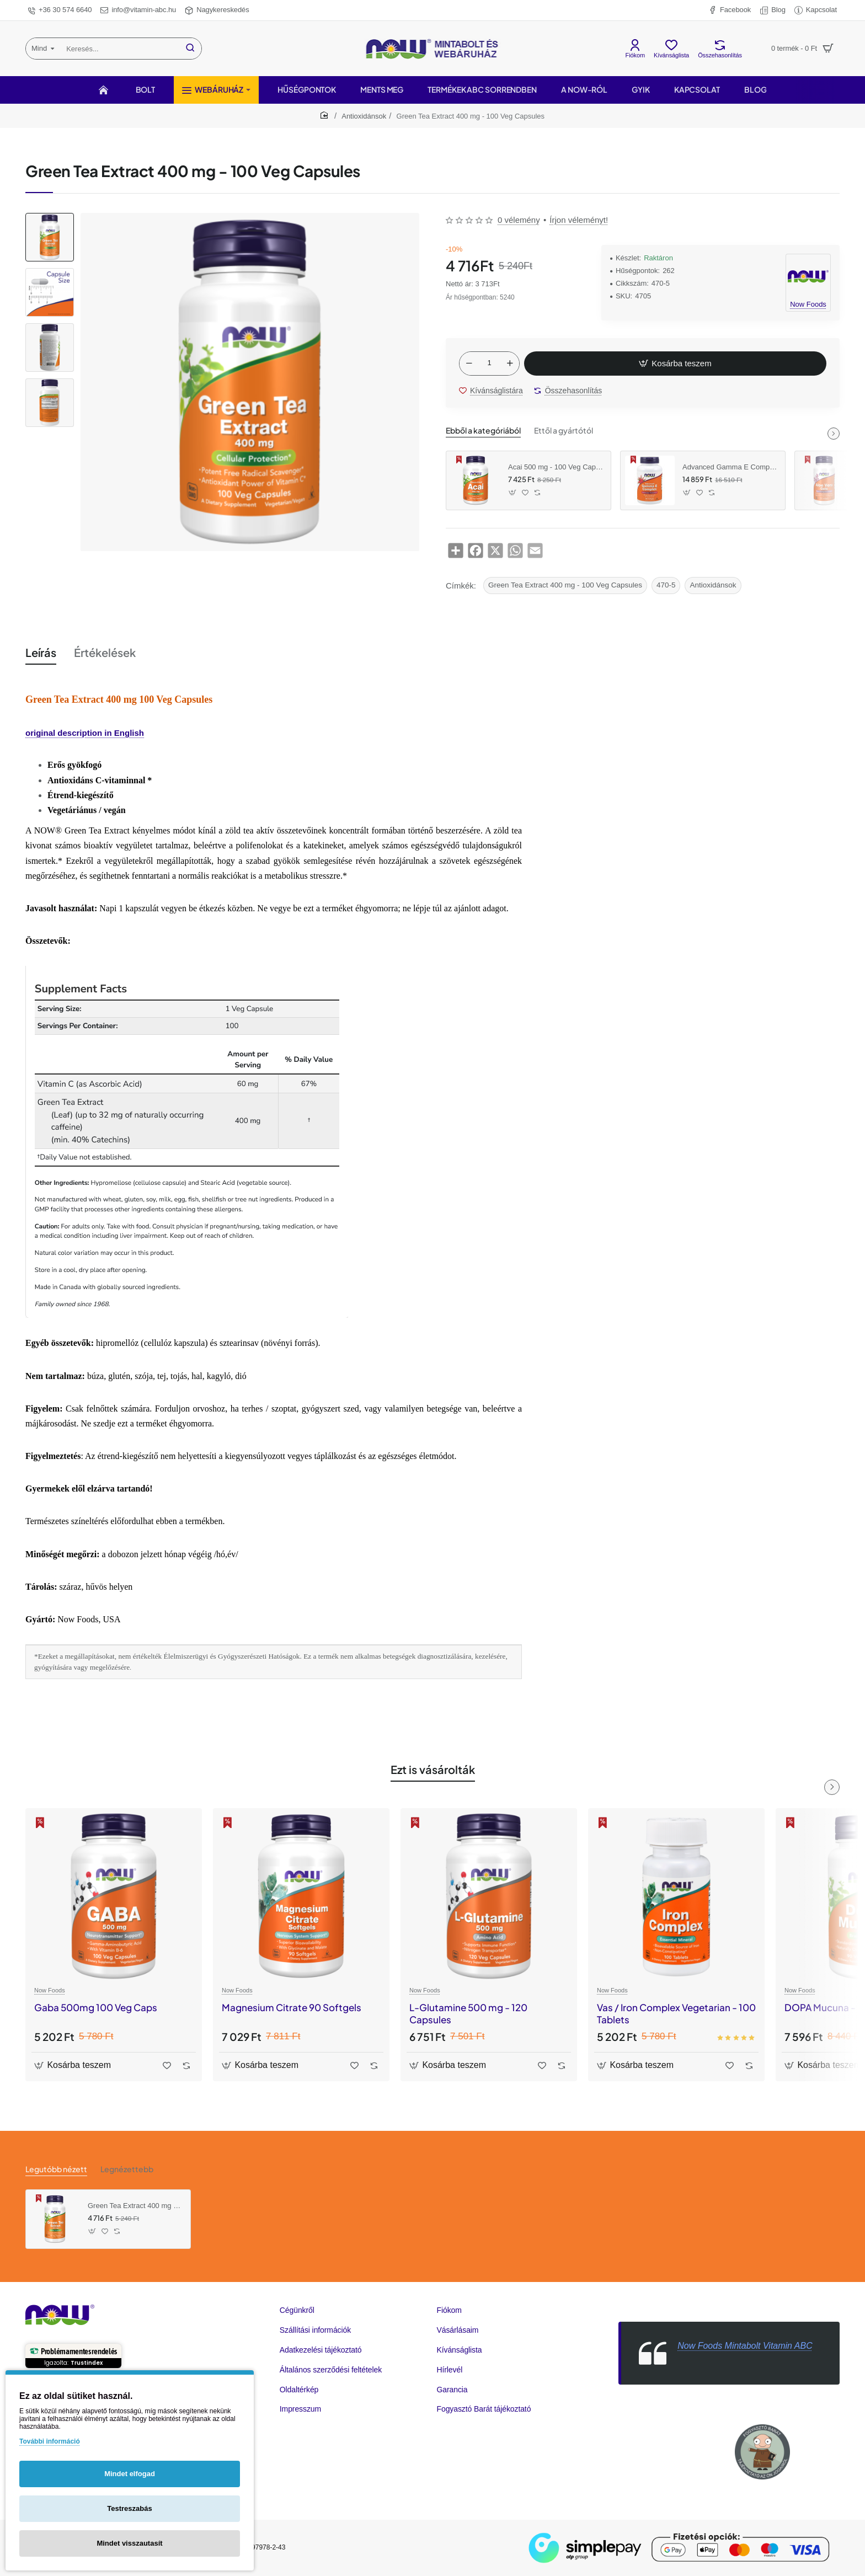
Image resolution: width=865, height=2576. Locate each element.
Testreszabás (129, 2508)
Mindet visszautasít (129, 2543)
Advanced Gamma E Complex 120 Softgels (729, 467)
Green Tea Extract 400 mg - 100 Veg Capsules (565, 585)
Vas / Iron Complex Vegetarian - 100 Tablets (676, 2013)
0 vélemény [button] (519, 220)
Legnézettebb (126, 2169)
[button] (675, 363)
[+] (509, 363)
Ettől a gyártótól (563, 430)
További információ (49, 2441)
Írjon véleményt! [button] (578, 220)
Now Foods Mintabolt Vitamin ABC (745, 2345)
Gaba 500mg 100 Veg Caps (95, 2007)
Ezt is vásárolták (433, 1769)
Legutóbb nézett (56, 2169)
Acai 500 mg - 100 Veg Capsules (555, 467)
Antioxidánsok (363, 116)
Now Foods (49, 1990)
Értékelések (105, 652)
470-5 (666, 585)
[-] (469, 363)
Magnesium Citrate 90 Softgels (291, 2007)
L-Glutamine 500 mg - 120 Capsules (468, 2013)
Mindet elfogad (129, 2474)
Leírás (40, 652)
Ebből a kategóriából (483, 430)
